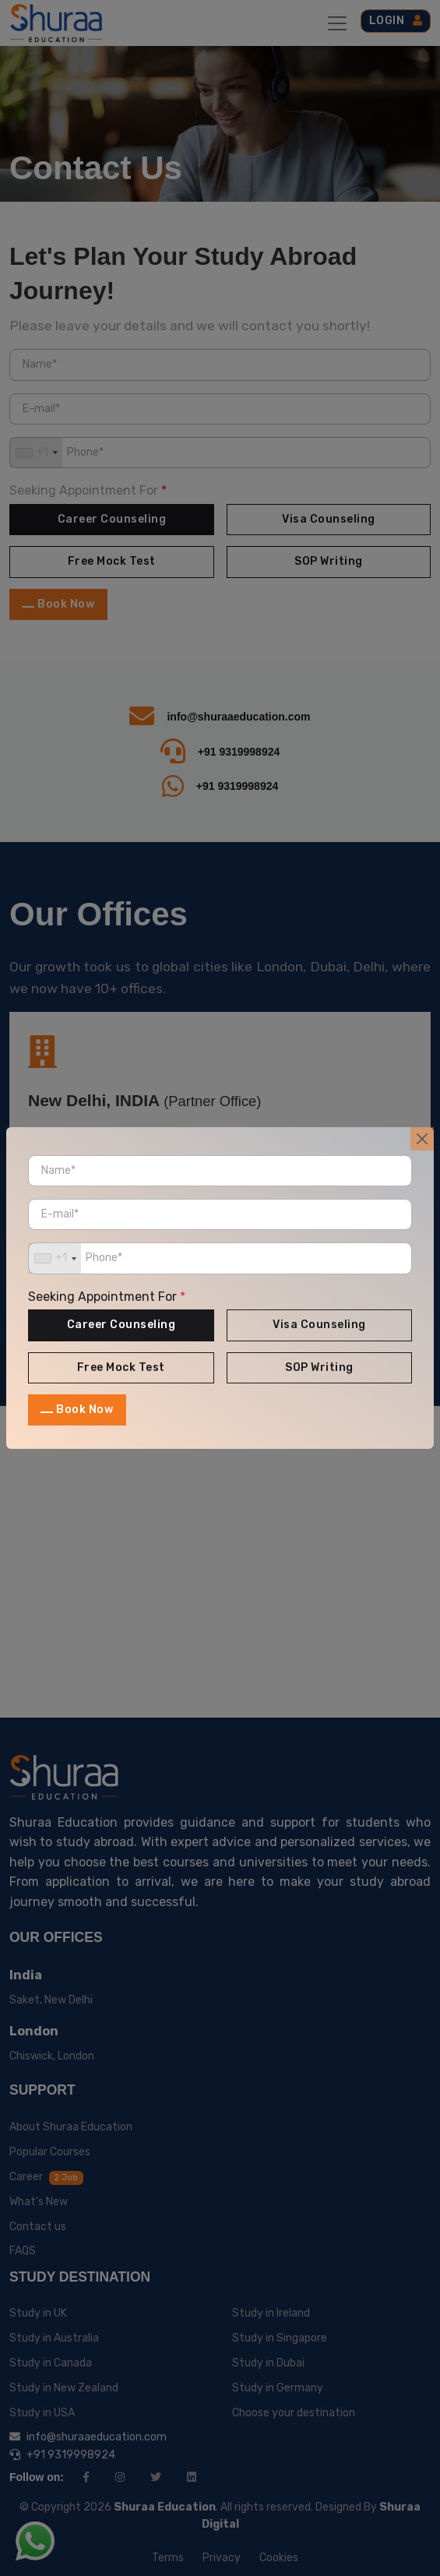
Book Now (84, 1409)
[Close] (422, 1139)
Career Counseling (121, 1324)
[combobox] (55, 1258)
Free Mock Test (121, 1367)
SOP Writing (319, 1367)
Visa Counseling (319, 1324)
